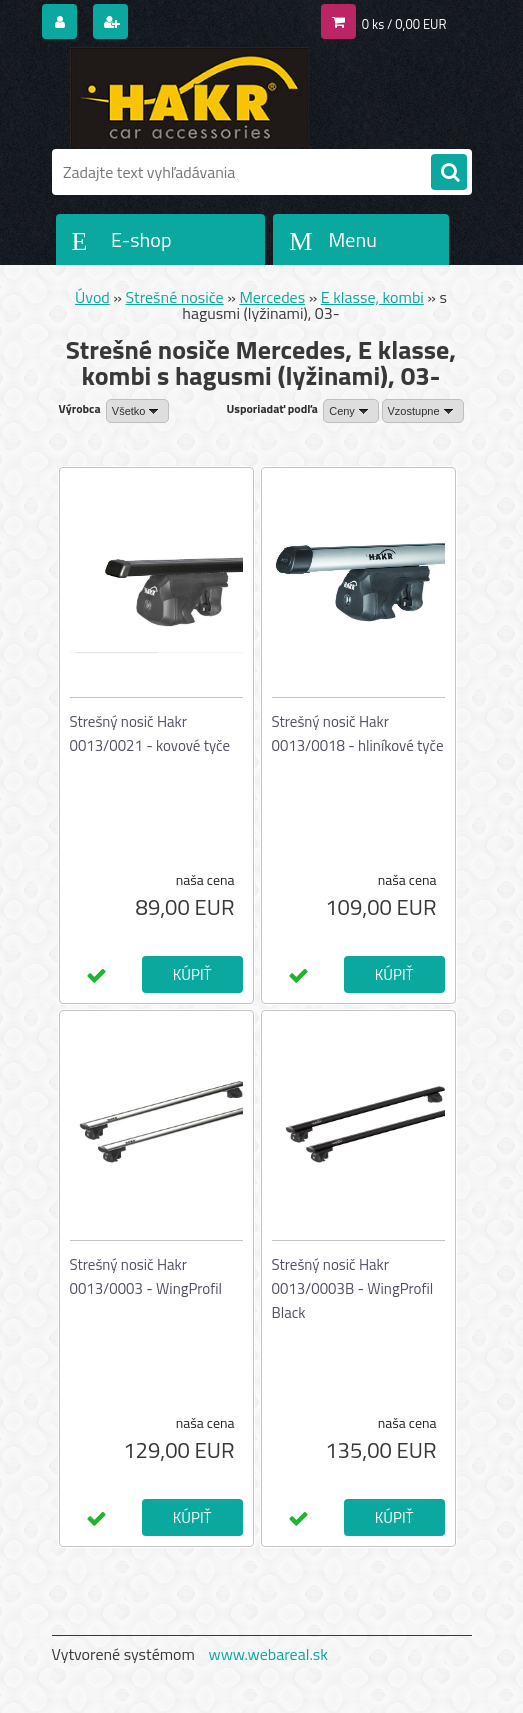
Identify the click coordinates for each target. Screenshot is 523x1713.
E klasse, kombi (372, 297)
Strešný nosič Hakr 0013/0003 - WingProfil (146, 1276)
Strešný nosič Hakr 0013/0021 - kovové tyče (150, 733)
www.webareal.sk (268, 1654)
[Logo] (189, 97)
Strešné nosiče (175, 297)
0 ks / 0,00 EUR (404, 24)
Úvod (92, 297)
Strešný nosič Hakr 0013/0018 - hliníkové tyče (358, 733)
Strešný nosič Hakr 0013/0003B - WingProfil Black (353, 1288)
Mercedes (272, 297)
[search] (449, 173)
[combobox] (351, 411)
